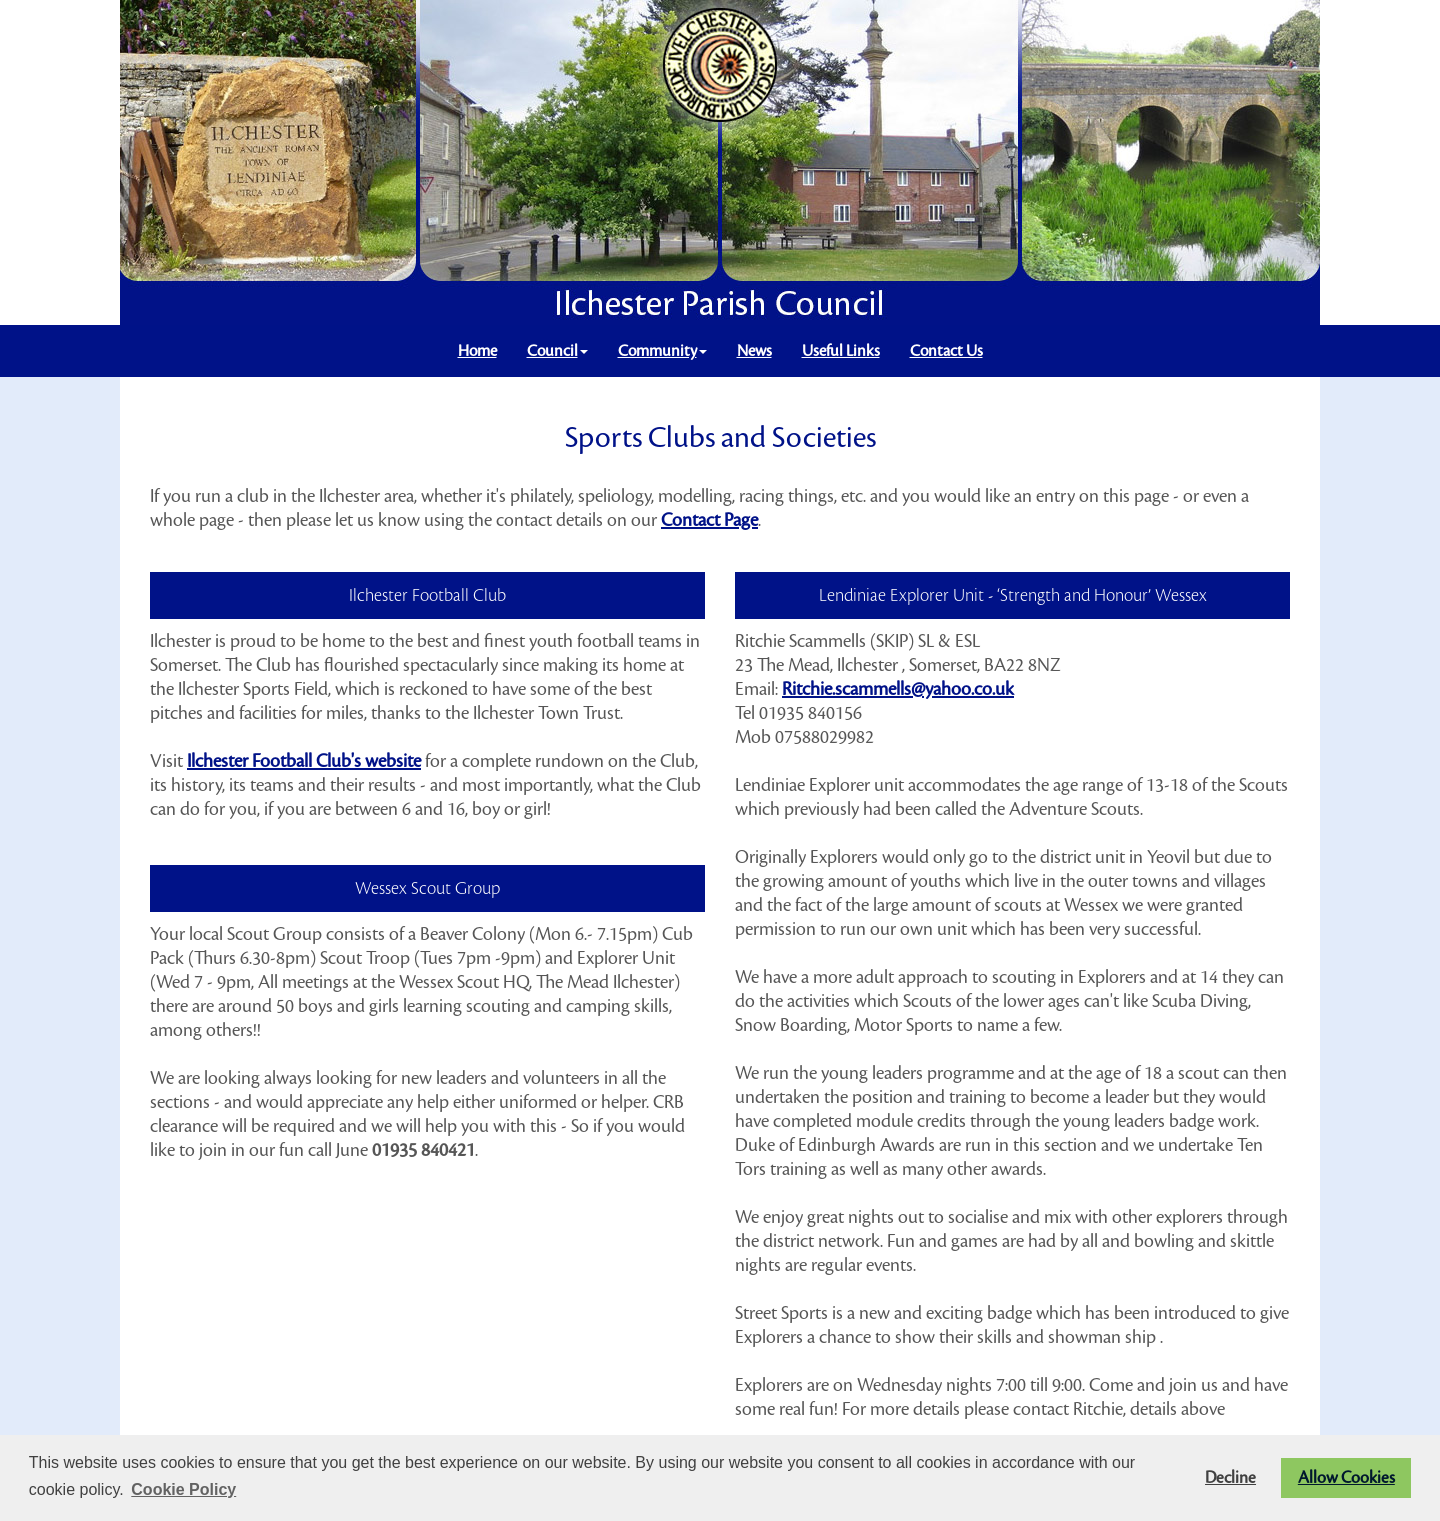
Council (557, 351)
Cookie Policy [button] (183, 1489)
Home (477, 351)
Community (662, 351)
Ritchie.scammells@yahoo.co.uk (898, 689)
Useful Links (841, 351)
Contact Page (709, 520)
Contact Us (946, 351)
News (754, 351)
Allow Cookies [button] (1346, 1478)
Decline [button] (1230, 1478)
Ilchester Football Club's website (304, 761)
